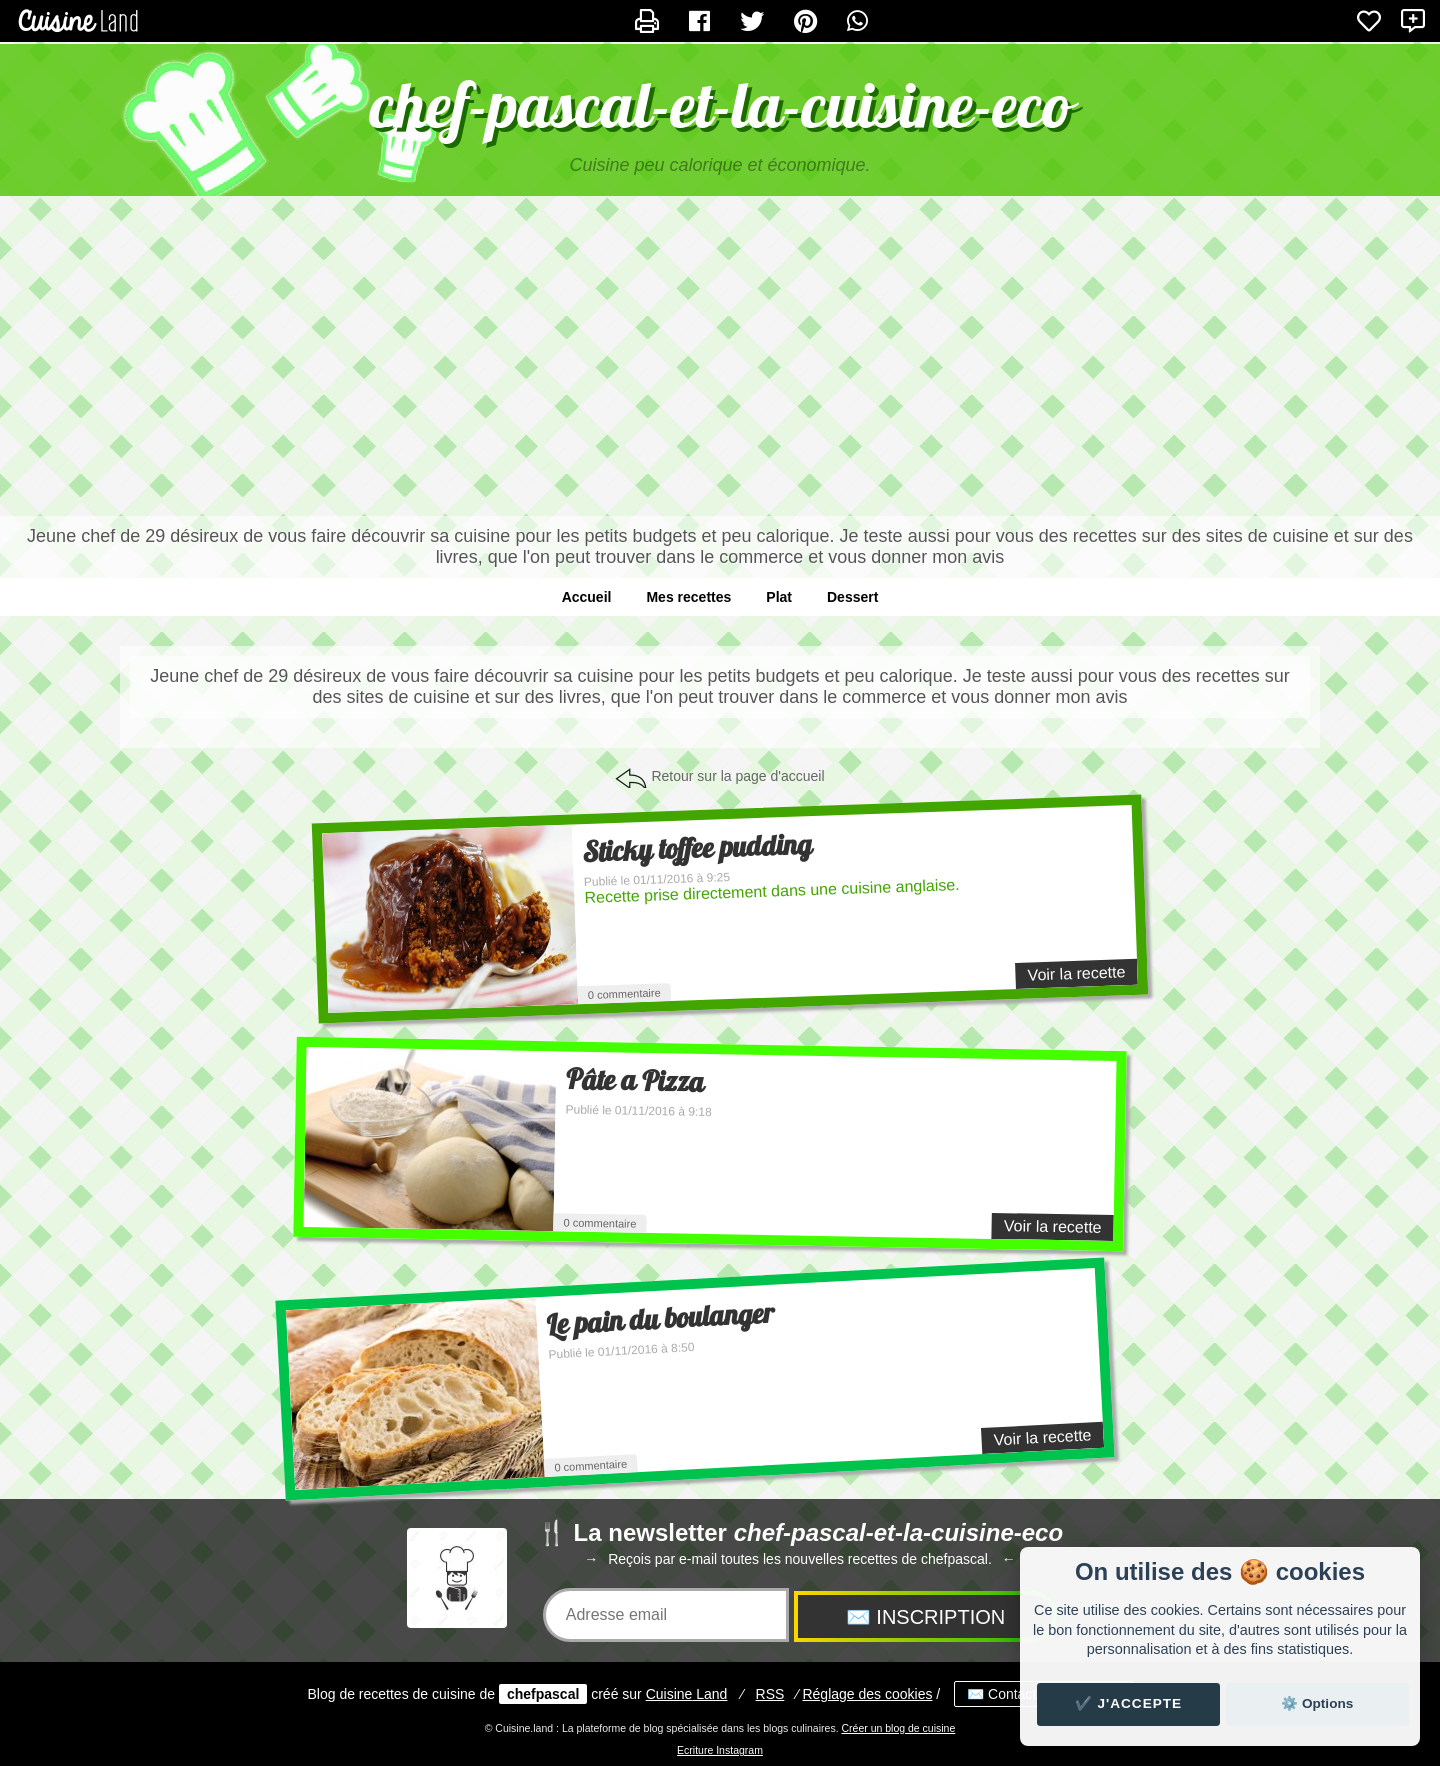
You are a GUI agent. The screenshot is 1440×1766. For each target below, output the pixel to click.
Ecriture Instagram (720, 1750)
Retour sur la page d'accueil (737, 776)
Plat (779, 597)
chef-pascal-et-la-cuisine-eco (720, 104)
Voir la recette (1076, 973)
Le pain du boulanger (661, 1319)
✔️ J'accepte (1129, 1703)
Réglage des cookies (867, 1694)
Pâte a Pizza (635, 1080)
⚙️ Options (1317, 1703)
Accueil (587, 597)
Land (687, 1694)
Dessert (852, 597)
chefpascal (543, 1694)
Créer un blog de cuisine (898, 1728)
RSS (770, 1694)
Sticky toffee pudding (697, 848)
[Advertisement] (720, 356)
